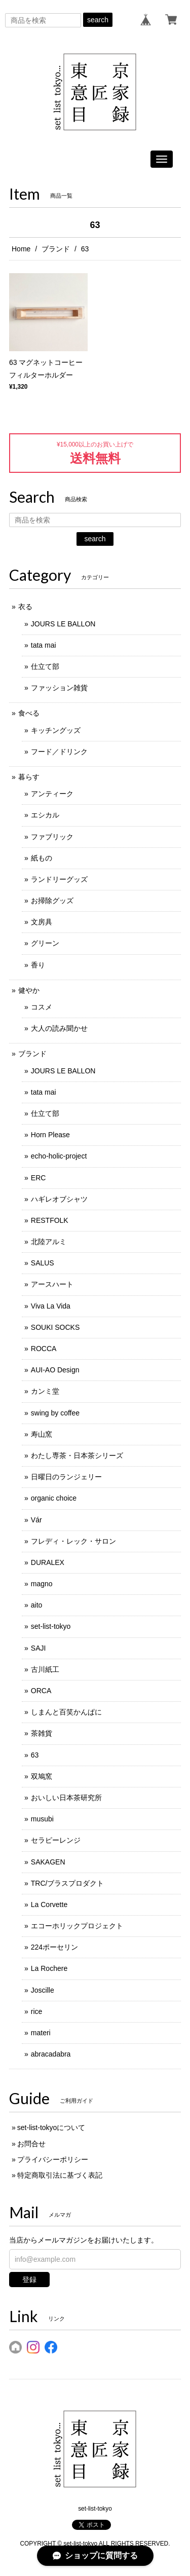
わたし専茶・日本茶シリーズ (77, 1455)
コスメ (41, 1007)
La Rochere (49, 1968)
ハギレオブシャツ (59, 1199)
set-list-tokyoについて (51, 2127)
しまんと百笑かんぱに (66, 1712)
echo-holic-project (59, 1156)
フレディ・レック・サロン (73, 1541)
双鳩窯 (41, 1776)
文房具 (41, 922)
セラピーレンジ (56, 1840)
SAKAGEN (48, 1862)
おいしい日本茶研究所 (66, 1798)
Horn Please (50, 1135)
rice (37, 2011)
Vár (36, 1520)
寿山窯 (41, 1434)
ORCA (41, 1691)
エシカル (45, 815)
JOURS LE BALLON (63, 624)
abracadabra (51, 2054)
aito (37, 1605)
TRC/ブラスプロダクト (67, 1883)
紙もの (41, 858)
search (97, 20)
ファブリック (52, 837)
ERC (38, 1178)
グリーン (45, 943)
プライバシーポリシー (52, 2159)
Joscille (42, 1990)
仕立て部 (45, 666)
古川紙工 (45, 1669)
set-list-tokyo (51, 1626)
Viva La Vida (50, 1306)
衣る (25, 607)
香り (38, 965)
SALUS (42, 1263)
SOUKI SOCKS (55, 1327)
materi (41, 2033)
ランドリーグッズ (59, 879)
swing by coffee (55, 1413)
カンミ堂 (45, 1391)
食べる (29, 713)
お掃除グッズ (52, 901)
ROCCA (44, 1349)
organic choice (54, 1498)
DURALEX (47, 1562)
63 (35, 1755)
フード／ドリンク (59, 752)
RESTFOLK (49, 1220)
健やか (29, 990)
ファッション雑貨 (59, 688)
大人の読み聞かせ (59, 1028)
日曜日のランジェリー (66, 1477)
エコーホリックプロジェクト (77, 1926)
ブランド (56, 249)
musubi (42, 1819)
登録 (29, 2279)
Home (21, 249)
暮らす (29, 777)
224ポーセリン (54, 1947)
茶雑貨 (41, 1733)
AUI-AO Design (55, 1370)
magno (42, 1584)
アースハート (52, 1284)
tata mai (43, 645)
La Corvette (49, 1904)
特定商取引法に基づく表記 (59, 2175)
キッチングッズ (56, 730)
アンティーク (52, 794)
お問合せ (31, 2144)
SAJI (38, 1648)
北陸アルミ (48, 1242)
